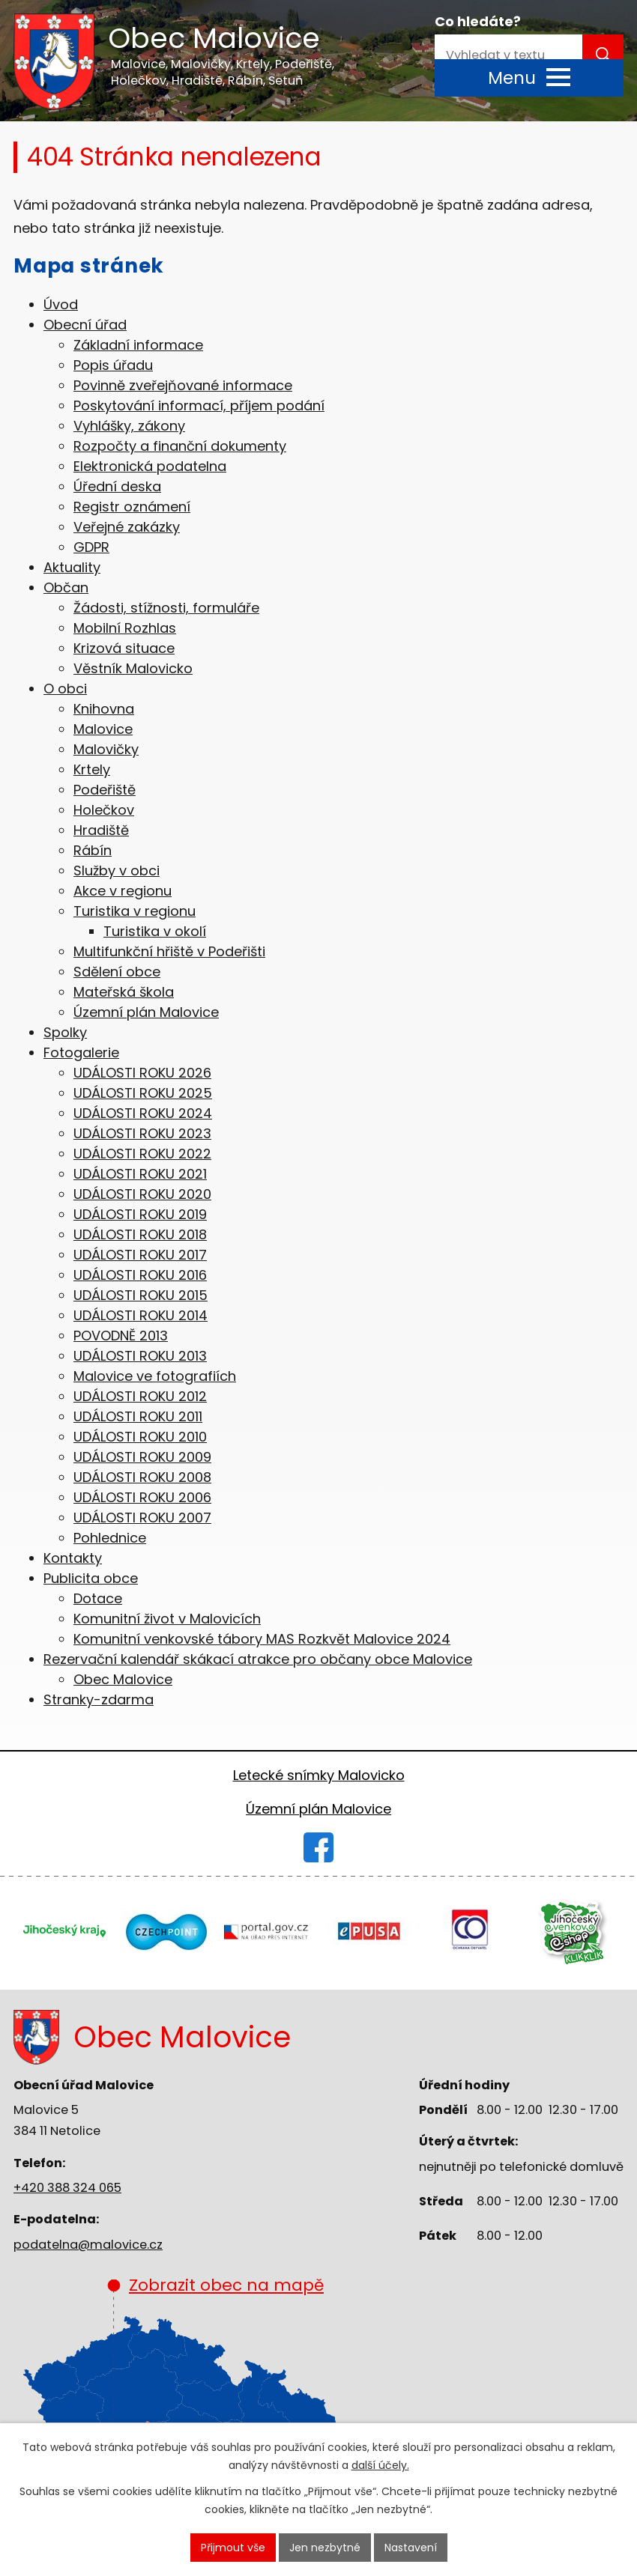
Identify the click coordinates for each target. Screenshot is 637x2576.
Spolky (65, 1032)
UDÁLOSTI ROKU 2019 (140, 1214)
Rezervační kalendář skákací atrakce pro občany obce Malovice (257, 1659)
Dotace (97, 1598)
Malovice (103, 729)
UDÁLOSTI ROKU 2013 (140, 1355)
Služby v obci (116, 870)
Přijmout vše (233, 2547)
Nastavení (410, 2547)
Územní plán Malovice (146, 1012)
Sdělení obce (116, 971)
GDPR (91, 547)
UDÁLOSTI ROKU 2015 (140, 1295)
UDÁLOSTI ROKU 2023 (142, 1133)
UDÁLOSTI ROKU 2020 (142, 1194)
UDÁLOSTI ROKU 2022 (142, 1153)
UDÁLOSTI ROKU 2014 (140, 1315)
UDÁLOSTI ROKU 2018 (140, 1234)
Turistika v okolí (154, 931)
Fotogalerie (81, 1052)
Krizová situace (124, 648)
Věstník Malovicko (133, 668)
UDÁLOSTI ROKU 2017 (140, 1254)
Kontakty (72, 1558)
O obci (65, 688)
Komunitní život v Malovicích (167, 1618)
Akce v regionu (122, 890)
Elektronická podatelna (149, 466)
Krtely (91, 769)
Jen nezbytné (324, 2547)
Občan (65, 587)
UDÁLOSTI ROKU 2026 (142, 1072)
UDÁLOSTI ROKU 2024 (142, 1113)
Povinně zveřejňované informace (182, 385)
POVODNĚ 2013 (120, 1335)
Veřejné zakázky (126, 526)
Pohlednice (109, 1537)
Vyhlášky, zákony (129, 425)
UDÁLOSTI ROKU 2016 (140, 1275)
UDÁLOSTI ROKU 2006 (142, 1497)
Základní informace (138, 344)
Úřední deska (117, 486)
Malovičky (106, 749)
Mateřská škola (123, 991)
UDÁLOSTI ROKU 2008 (142, 1477)
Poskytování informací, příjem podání (198, 405)
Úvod (60, 304)
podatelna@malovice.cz (88, 2244)
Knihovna (103, 708)
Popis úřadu (113, 365)
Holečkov (103, 810)
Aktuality (71, 567)
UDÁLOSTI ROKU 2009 (142, 1457)
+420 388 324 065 (67, 2187)
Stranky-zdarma (98, 1699)
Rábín (92, 850)
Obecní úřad (85, 324)
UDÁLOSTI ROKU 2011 (137, 1416)
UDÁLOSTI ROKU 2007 (142, 1517)
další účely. (380, 2465)
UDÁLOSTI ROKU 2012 (140, 1396)
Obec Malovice (122, 1679)
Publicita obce (90, 1578)
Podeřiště (104, 789)
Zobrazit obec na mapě (215, 2370)
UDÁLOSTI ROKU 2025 (142, 1093)
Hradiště (101, 830)
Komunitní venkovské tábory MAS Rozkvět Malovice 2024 (261, 1638)
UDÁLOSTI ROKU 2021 (140, 1173)
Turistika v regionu (134, 911)
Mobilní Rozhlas (124, 628)
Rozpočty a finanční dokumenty (179, 446)
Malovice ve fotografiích (154, 1376)
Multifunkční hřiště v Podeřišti (169, 951)
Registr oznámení (131, 506)
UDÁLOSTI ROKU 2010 (140, 1436)
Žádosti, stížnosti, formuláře (166, 607)
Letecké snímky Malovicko (319, 1775)
